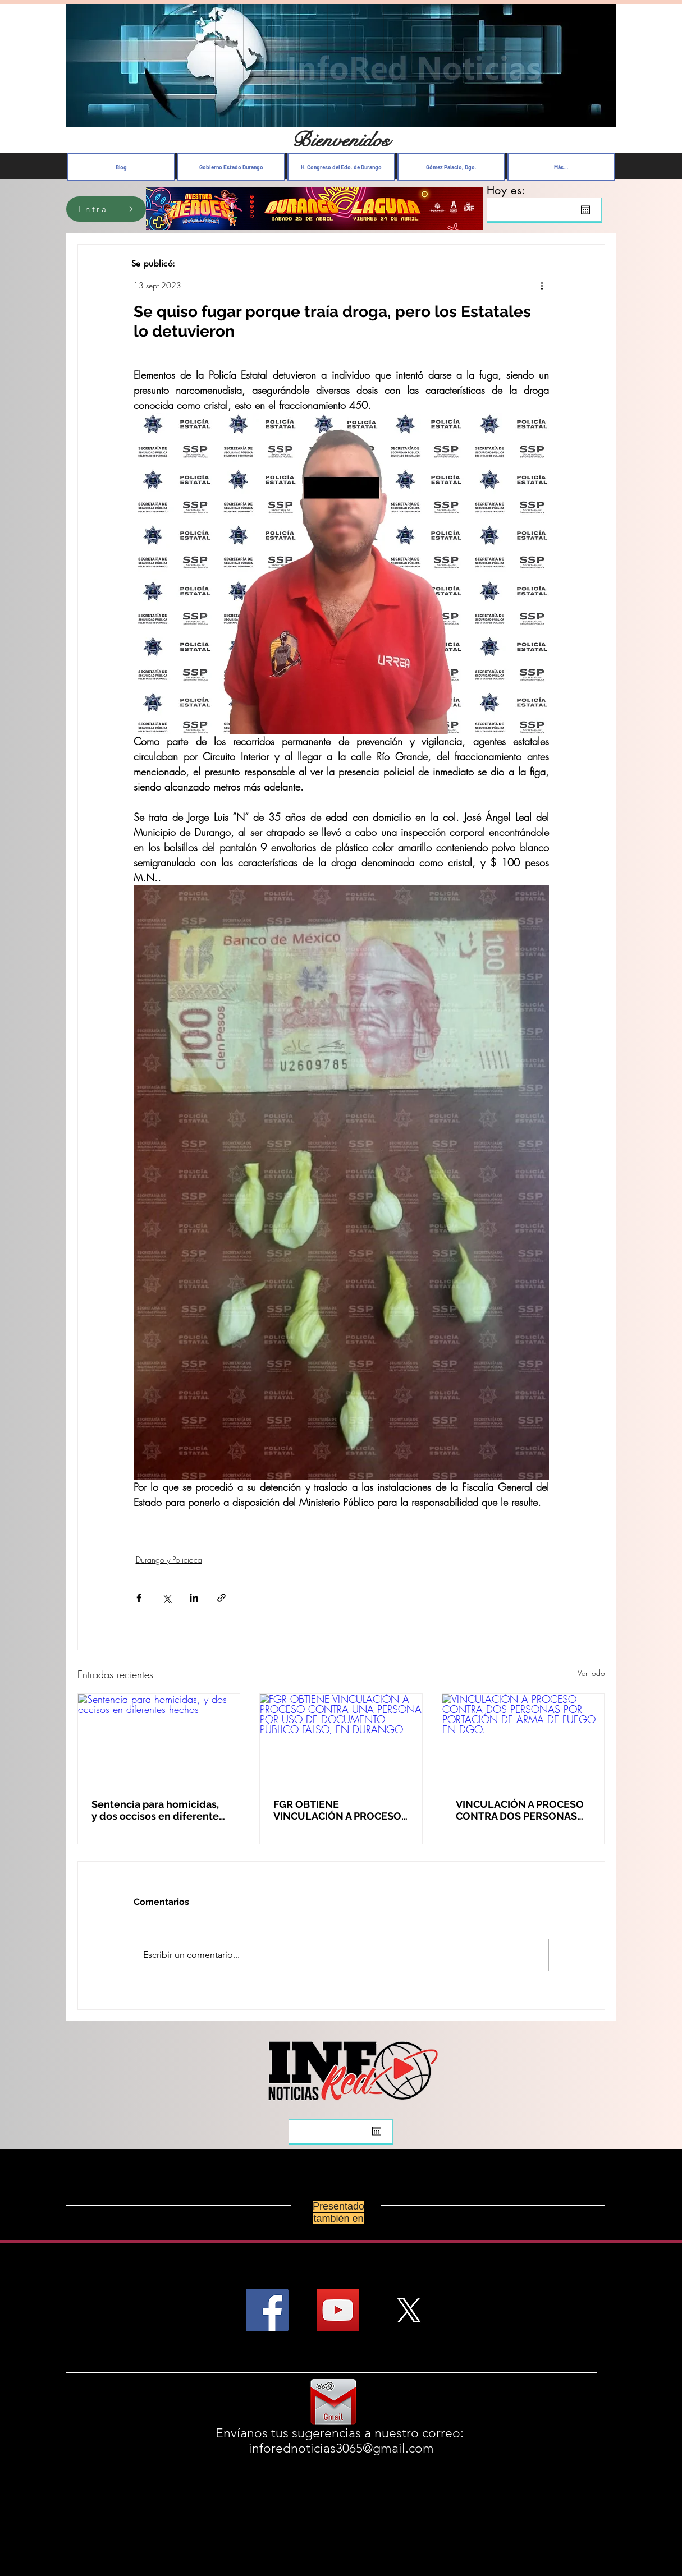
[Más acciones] (542, 285)
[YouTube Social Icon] (338, 2310)
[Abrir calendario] (585, 209)
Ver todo (591, 1673)
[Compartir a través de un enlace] (221, 1597)
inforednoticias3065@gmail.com (341, 2448)
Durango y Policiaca (169, 1559)
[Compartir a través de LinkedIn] (194, 1597)
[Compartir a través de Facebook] (139, 1597)
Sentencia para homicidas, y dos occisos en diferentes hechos (157, 1810)
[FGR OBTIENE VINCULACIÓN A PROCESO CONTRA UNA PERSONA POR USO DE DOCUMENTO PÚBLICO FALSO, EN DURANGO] (341, 1739)
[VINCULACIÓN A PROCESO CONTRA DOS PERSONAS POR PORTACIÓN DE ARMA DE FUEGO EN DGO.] (523, 1739)
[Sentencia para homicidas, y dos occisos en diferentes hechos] (159, 1739)
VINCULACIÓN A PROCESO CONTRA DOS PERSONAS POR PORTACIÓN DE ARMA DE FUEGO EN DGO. (520, 1810)
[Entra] (106, 209)
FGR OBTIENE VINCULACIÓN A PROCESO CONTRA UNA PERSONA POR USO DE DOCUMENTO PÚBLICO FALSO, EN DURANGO (338, 1810)
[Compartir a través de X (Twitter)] (166, 1597)
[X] (408, 2310)
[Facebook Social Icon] (267, 2310)
